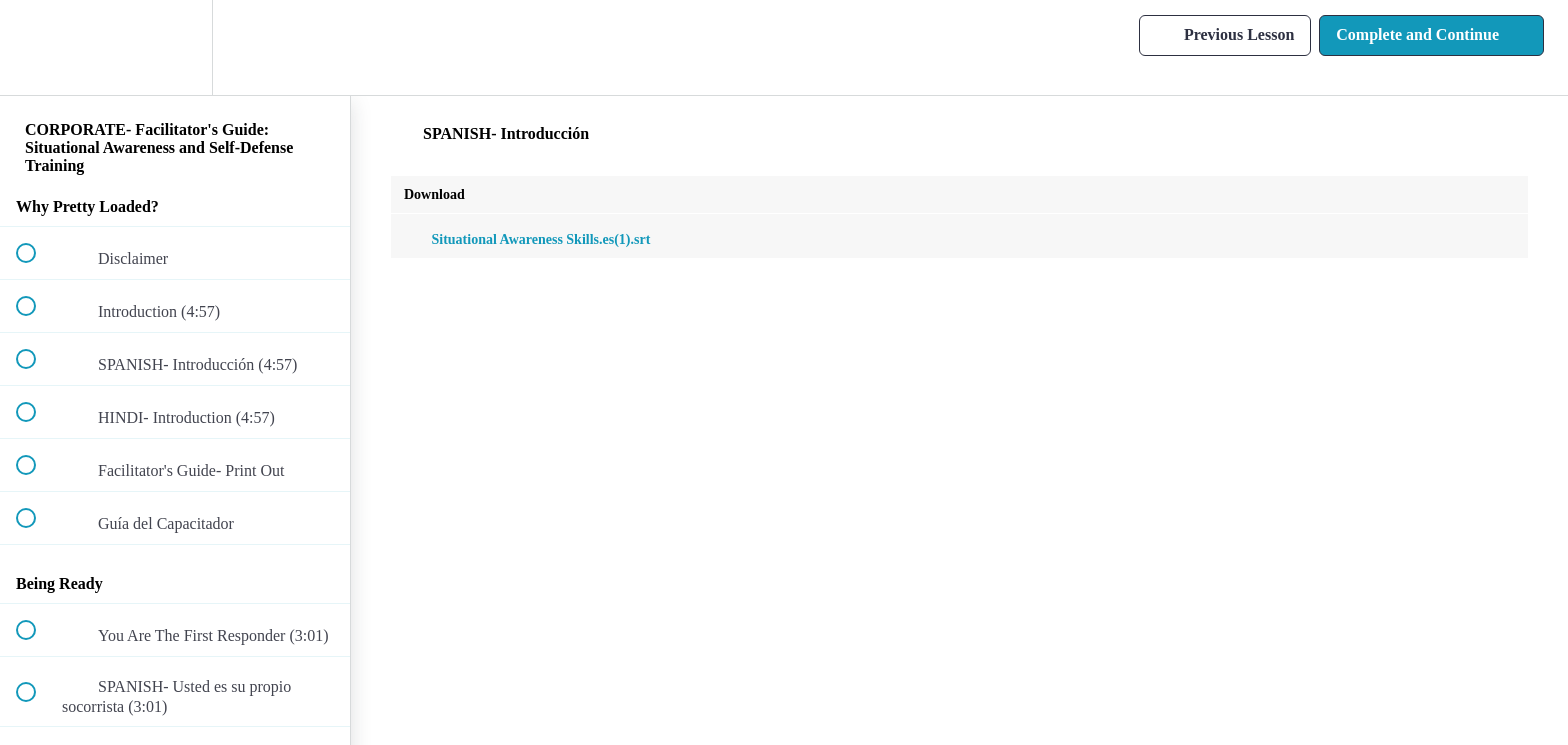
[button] (37, 47)
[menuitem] (175, 47)
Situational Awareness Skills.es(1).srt (527, 239)
